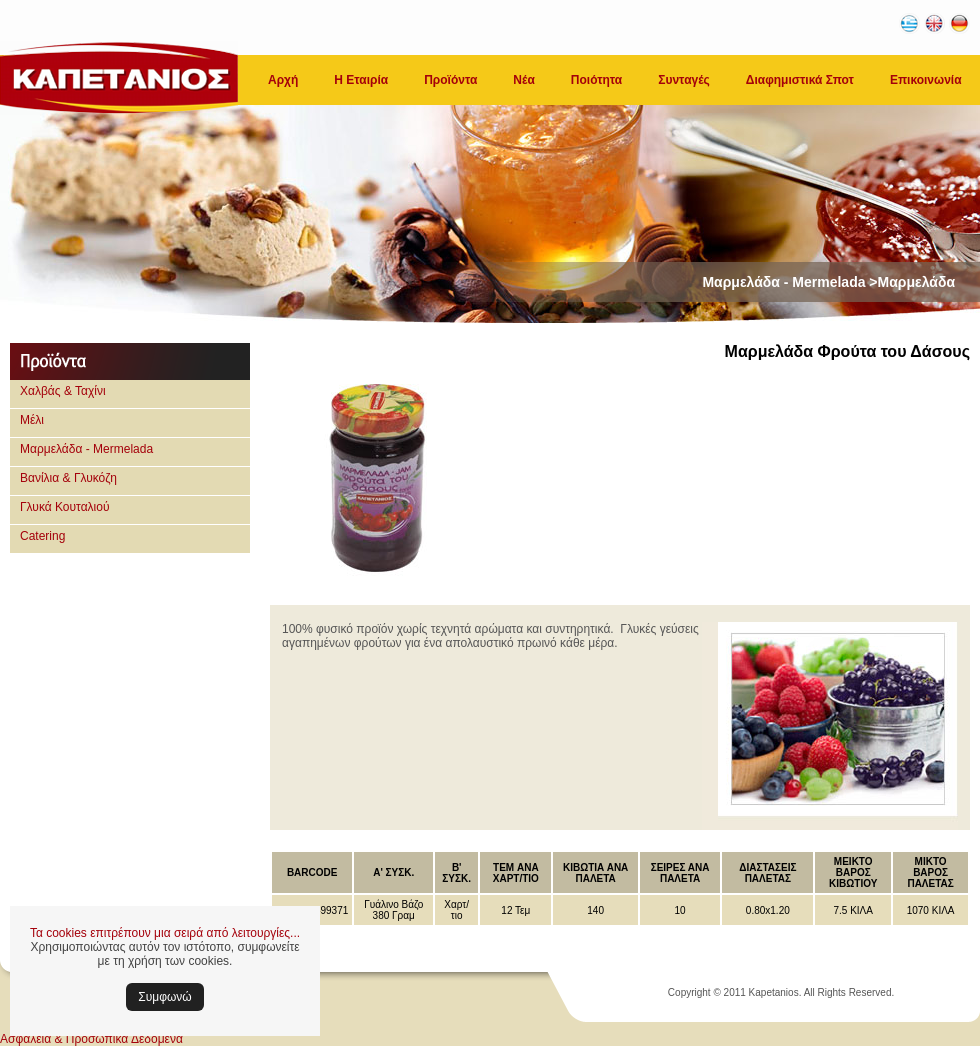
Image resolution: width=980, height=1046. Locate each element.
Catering (42, 536)
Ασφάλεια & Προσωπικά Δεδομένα (91, 1039)
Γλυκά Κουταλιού (65, 507)
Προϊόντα (450, 80)
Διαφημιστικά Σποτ (800, 80)
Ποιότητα (596, 80)
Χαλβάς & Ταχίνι (63, 391)
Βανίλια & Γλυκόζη (68, 478)
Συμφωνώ (164, 997)
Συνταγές (684, 80)
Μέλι (32, 420)
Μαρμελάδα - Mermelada (86, 449)
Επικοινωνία (926, 80)
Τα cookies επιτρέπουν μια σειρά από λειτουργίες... (165, 933)
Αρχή (283, 80)
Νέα (523, 80)
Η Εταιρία (361, 80)
